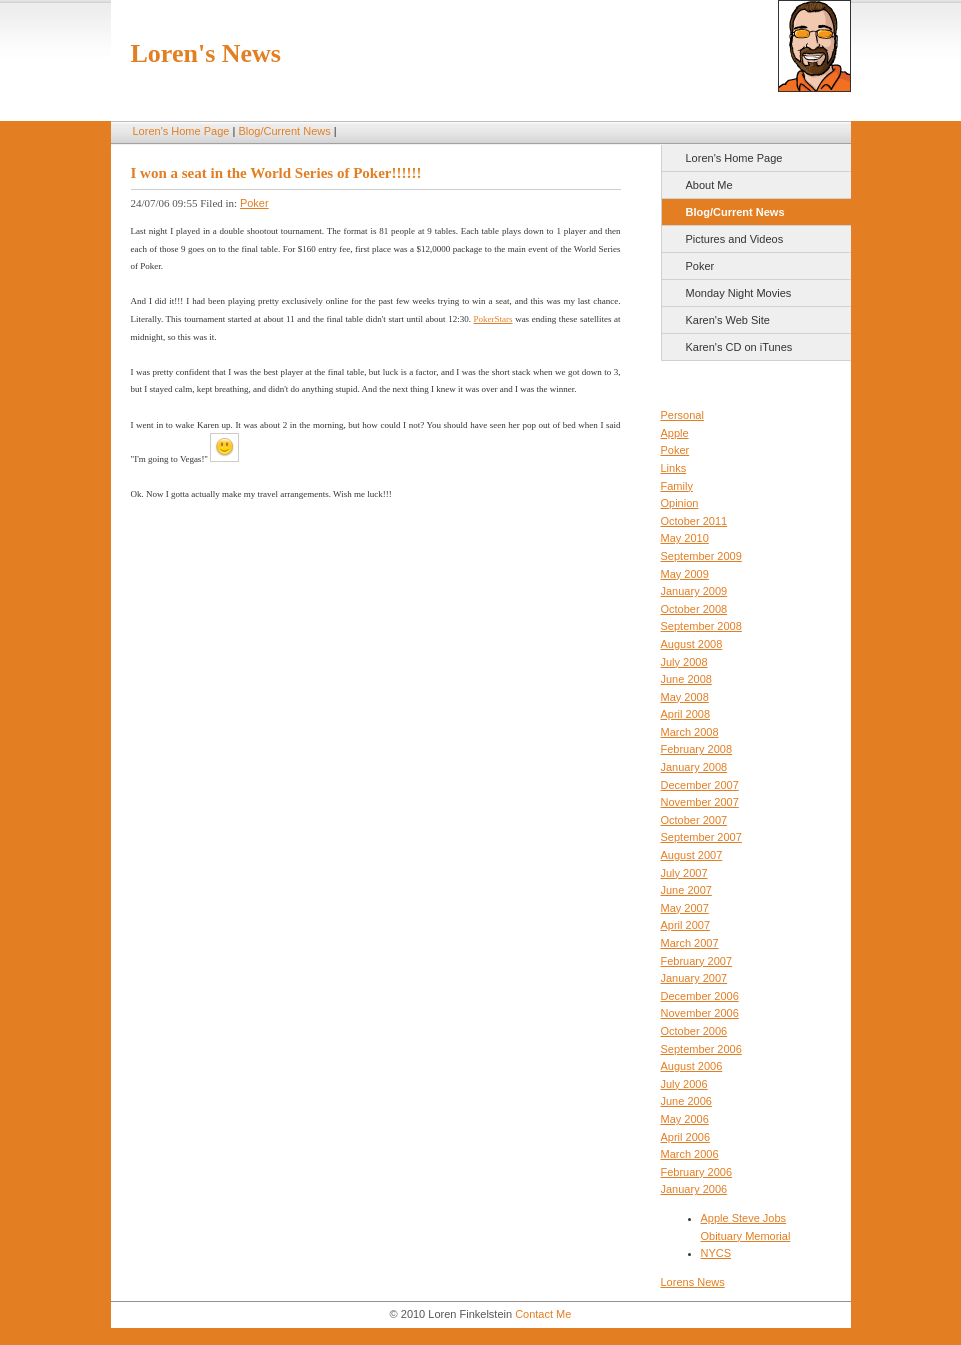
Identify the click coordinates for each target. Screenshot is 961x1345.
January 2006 (694, 1189)
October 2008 (694, 609)
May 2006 (685, 1119)
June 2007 (686, 890)
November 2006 (700, 1013)
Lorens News (693, 1282)
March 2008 (690, 732)
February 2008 (697, 749)
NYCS (716, 1253)
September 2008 (701, 626)
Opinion (680, 503)
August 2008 (692, 644)
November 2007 (700, 802)
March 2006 (690, 1154)
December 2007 (700, 785)
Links (674, 468)
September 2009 (701, 556)
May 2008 (685, 697)
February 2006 (697, 1172)
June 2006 (686, 1101)
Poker (700, 266)
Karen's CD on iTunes (739, 347)
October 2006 (694, 1031)
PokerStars (493, 319)
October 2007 (694, 820)
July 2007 (684, 873)
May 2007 (685, 908)
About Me (709, 185)
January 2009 (694, 591)
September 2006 (701, 1049)
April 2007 (686, 925)
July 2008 (684, 662)
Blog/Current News (284, 131)
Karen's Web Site (728, 320)
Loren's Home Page (181, 131)
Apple (675, 433)
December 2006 (700, 996)
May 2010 (685, 538)
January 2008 (694, 767)
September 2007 (701, 837)
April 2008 (686, 714)
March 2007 (690, 943)
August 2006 (692, 1066)
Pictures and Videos (735, 239)
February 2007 (697, 961)
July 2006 (684, 1084)
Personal (682, 415)
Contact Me (543, 1314)
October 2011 (694, 521)
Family (677, 486)
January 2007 (694, 978)
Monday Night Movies (739, 293)
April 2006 (686, 1137)
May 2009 (685, 574)
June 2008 (686, 679)
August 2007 (692, 855)
